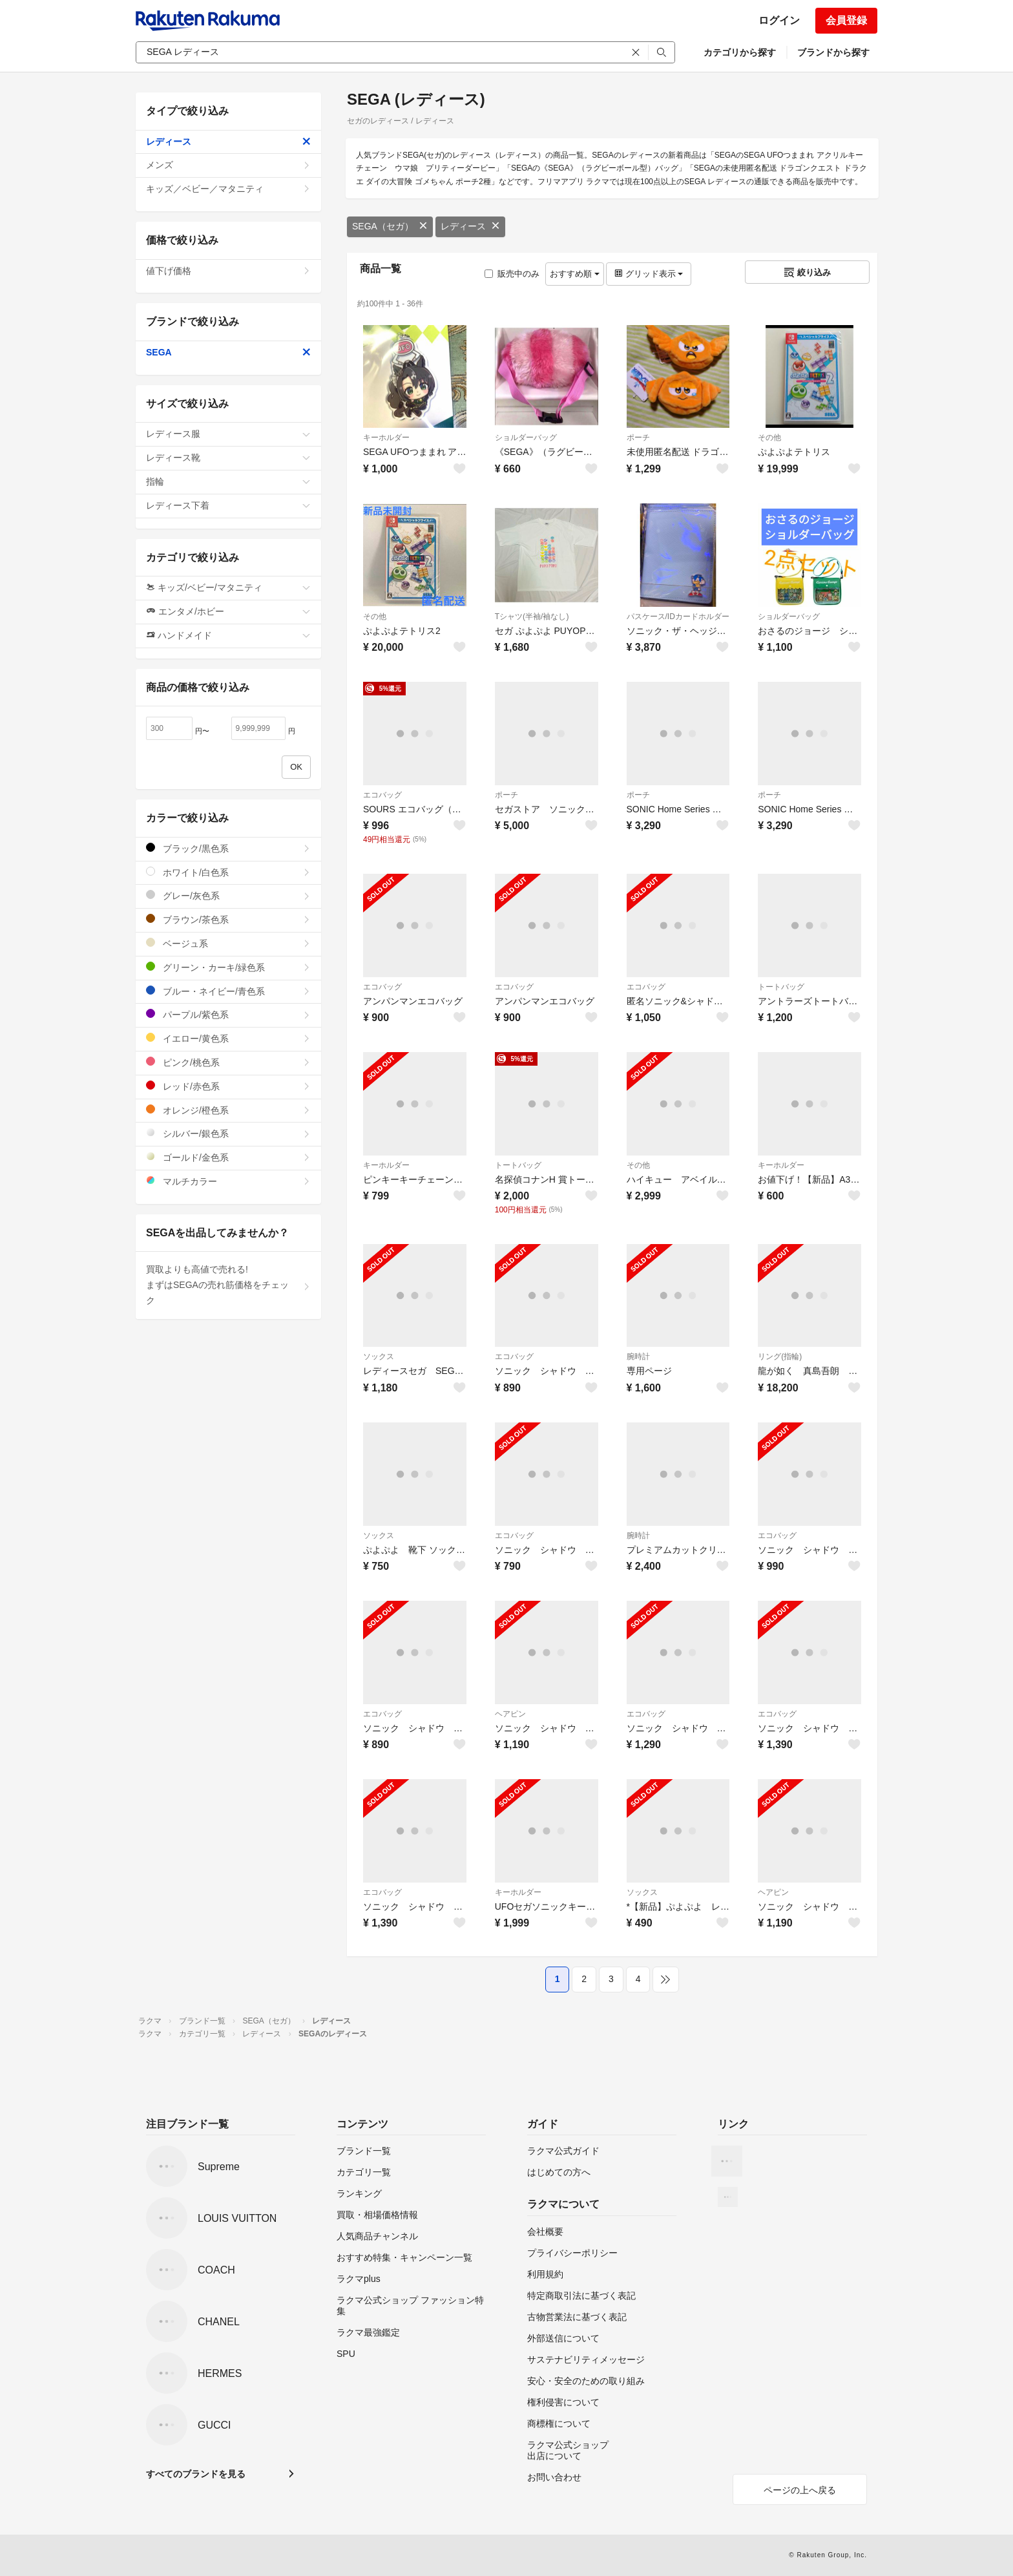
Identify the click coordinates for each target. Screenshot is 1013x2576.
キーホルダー (386, 437)
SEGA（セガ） (390, 226)
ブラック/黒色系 (228, 848)
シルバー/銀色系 (228, 1133)
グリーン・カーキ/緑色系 (228, 967)
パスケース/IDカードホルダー (678, 616)
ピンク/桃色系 (228, 1062)
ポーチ (638, 437)
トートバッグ (781, 986)
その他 (769, 437)
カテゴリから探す (740, 52)
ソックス (378, 1356)
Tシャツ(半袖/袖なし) (532, 616)
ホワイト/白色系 (228, 872)
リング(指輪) (780, 1356)
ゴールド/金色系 (228, 1157)
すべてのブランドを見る (195, 2474)
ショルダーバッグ (526, 437)
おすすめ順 (575, 274)
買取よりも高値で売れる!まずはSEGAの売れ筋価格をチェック (228, 1284)
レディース (470, 226)
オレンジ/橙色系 (228, 1109)
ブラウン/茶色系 (228, 919)
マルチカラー (228, 1181)
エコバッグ (382, 794)
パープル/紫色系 (228, 1014)
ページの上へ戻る (800, 2490)
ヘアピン (510, 1713)
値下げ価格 (228, 271)
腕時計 (638, 1356)
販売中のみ (512, 274)
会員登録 (846, 20)
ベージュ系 (228, 943)
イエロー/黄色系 (228, 1038)
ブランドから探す (833, 52)
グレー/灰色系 (228, 895)
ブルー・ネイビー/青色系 (228, 991)
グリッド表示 (648, 274)
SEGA (228, 352)
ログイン (779, 20)
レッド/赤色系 (228, 1086)
